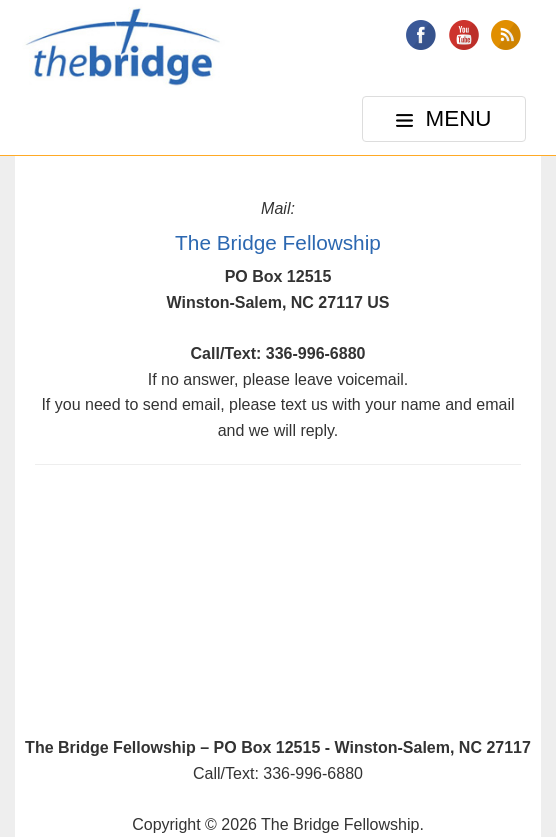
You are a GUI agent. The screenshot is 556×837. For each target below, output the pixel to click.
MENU (446, 123)
